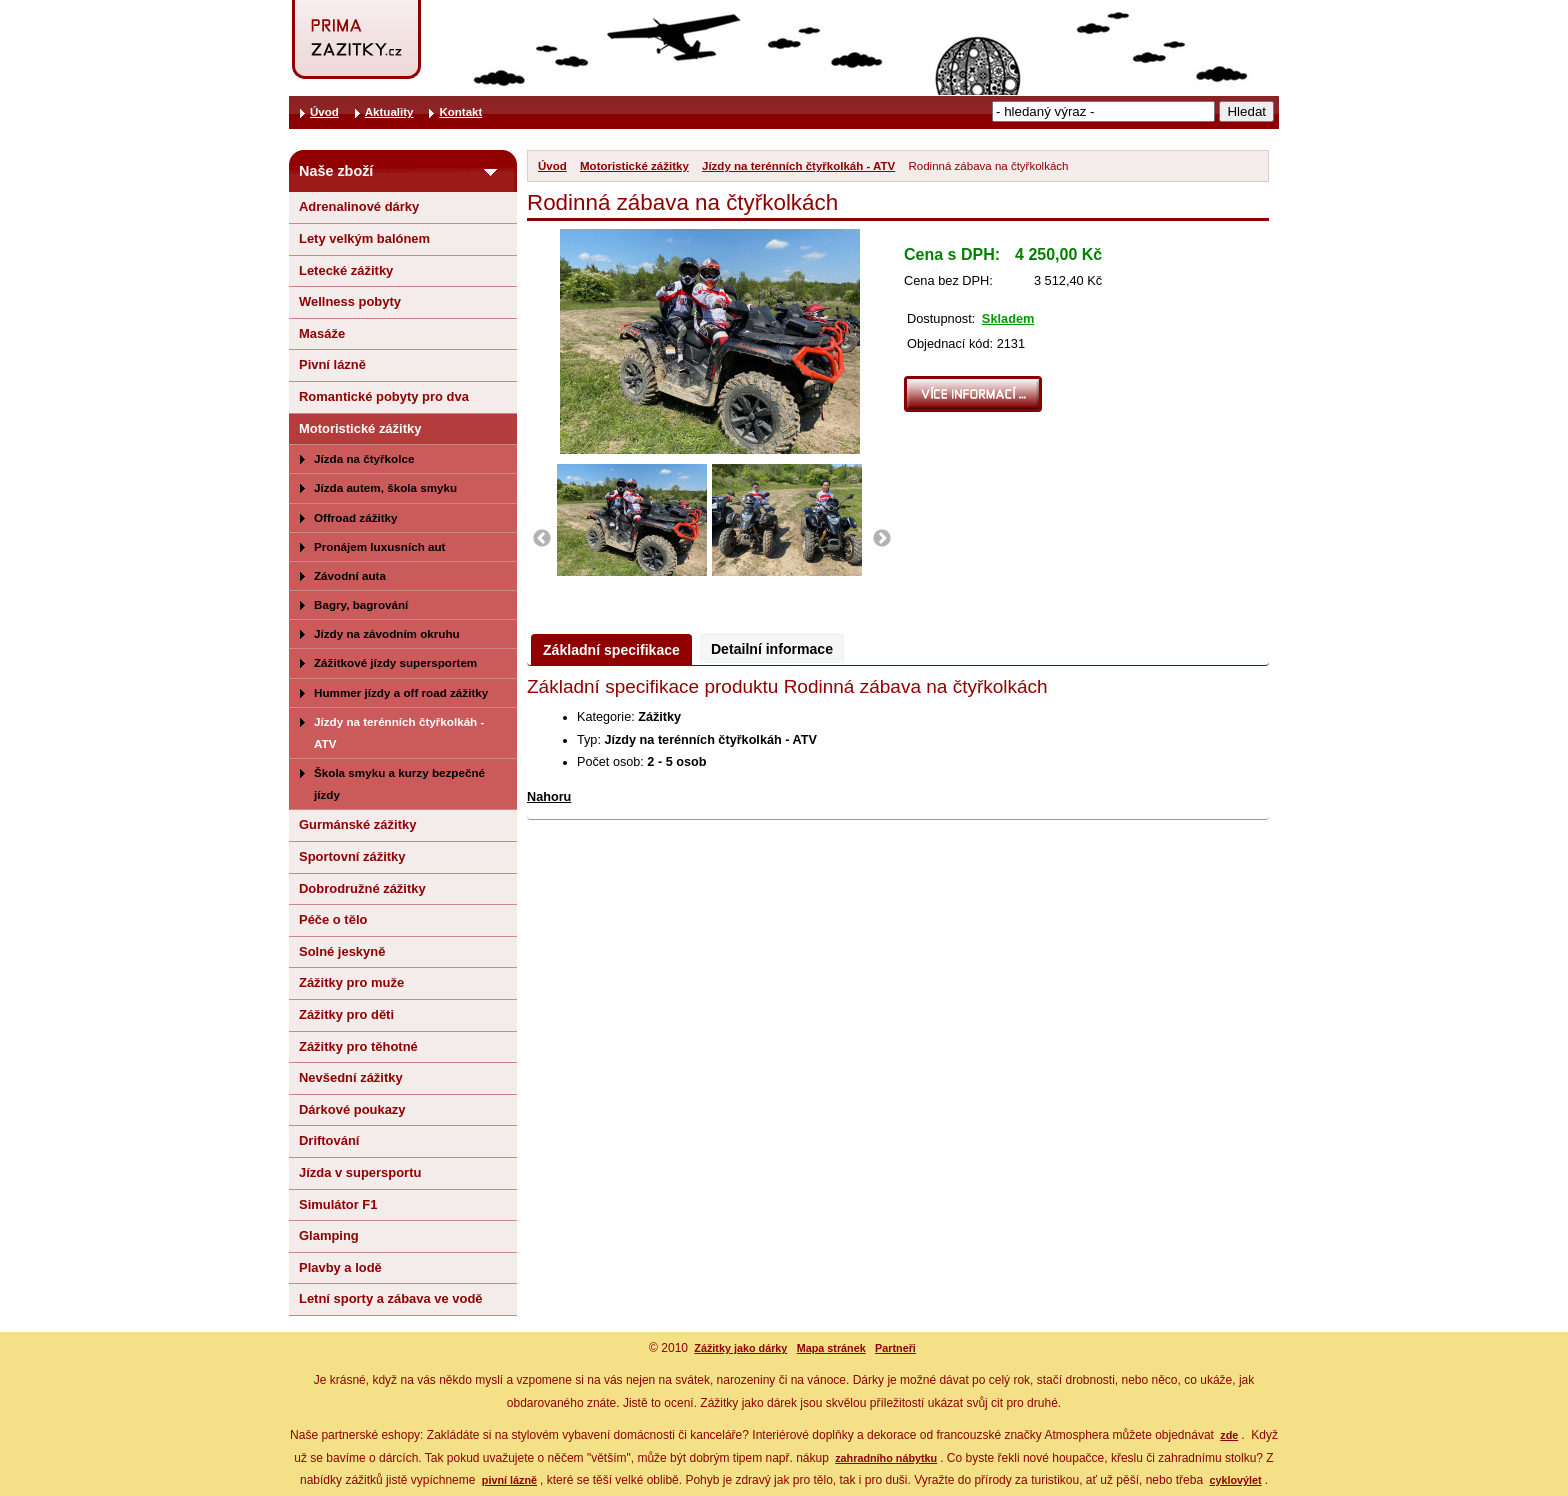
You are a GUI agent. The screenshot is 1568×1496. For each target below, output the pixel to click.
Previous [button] (542, 539)
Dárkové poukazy (352, 1109)
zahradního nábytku (886, 1458)
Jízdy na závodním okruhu (387, 633)
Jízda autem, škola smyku (385, 487)
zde (1229, 1435)
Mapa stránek (831, 1348)
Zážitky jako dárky (740, 1348)
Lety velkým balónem (364, 238)
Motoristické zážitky (634, 166)
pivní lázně (509, 1480)
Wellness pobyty (350, 301)
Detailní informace (772, 649)
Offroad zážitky (356, 517)
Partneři (895, 1348)
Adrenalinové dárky (359, 206)
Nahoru (549, 797)
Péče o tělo (333, 919)
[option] (634, 520)
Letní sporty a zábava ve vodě (391, 1298)
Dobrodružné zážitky (362, 888)
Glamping (329, 1235)
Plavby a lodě (340, 1267)
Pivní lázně (332, 364)
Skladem (1008, 318)
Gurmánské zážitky (357, 824)
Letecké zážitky (346, 270)
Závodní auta (350, 575)
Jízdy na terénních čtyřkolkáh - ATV (798, 166)
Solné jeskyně (342, 951)
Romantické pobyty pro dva (384, 396)
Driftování (329, 1140)
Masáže (322, 333)
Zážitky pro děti (346, 1014)
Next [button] (882, 539)
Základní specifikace (611, 650)
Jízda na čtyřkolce (364, 458)
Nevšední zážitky (351, 1077)
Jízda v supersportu (360, 1172)
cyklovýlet (1235, 1480)
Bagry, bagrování (361, 604)
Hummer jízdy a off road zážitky (401, 692)
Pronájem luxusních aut (380, 546)
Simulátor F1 (338, 1204)
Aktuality (389, 112)
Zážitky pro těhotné (358, 1046)
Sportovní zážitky (352, 856)
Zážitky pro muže (351, 982)
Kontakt (460, 112)
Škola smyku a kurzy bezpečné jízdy (399, 783)
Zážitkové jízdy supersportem (395, 662)
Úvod (552, 166)
